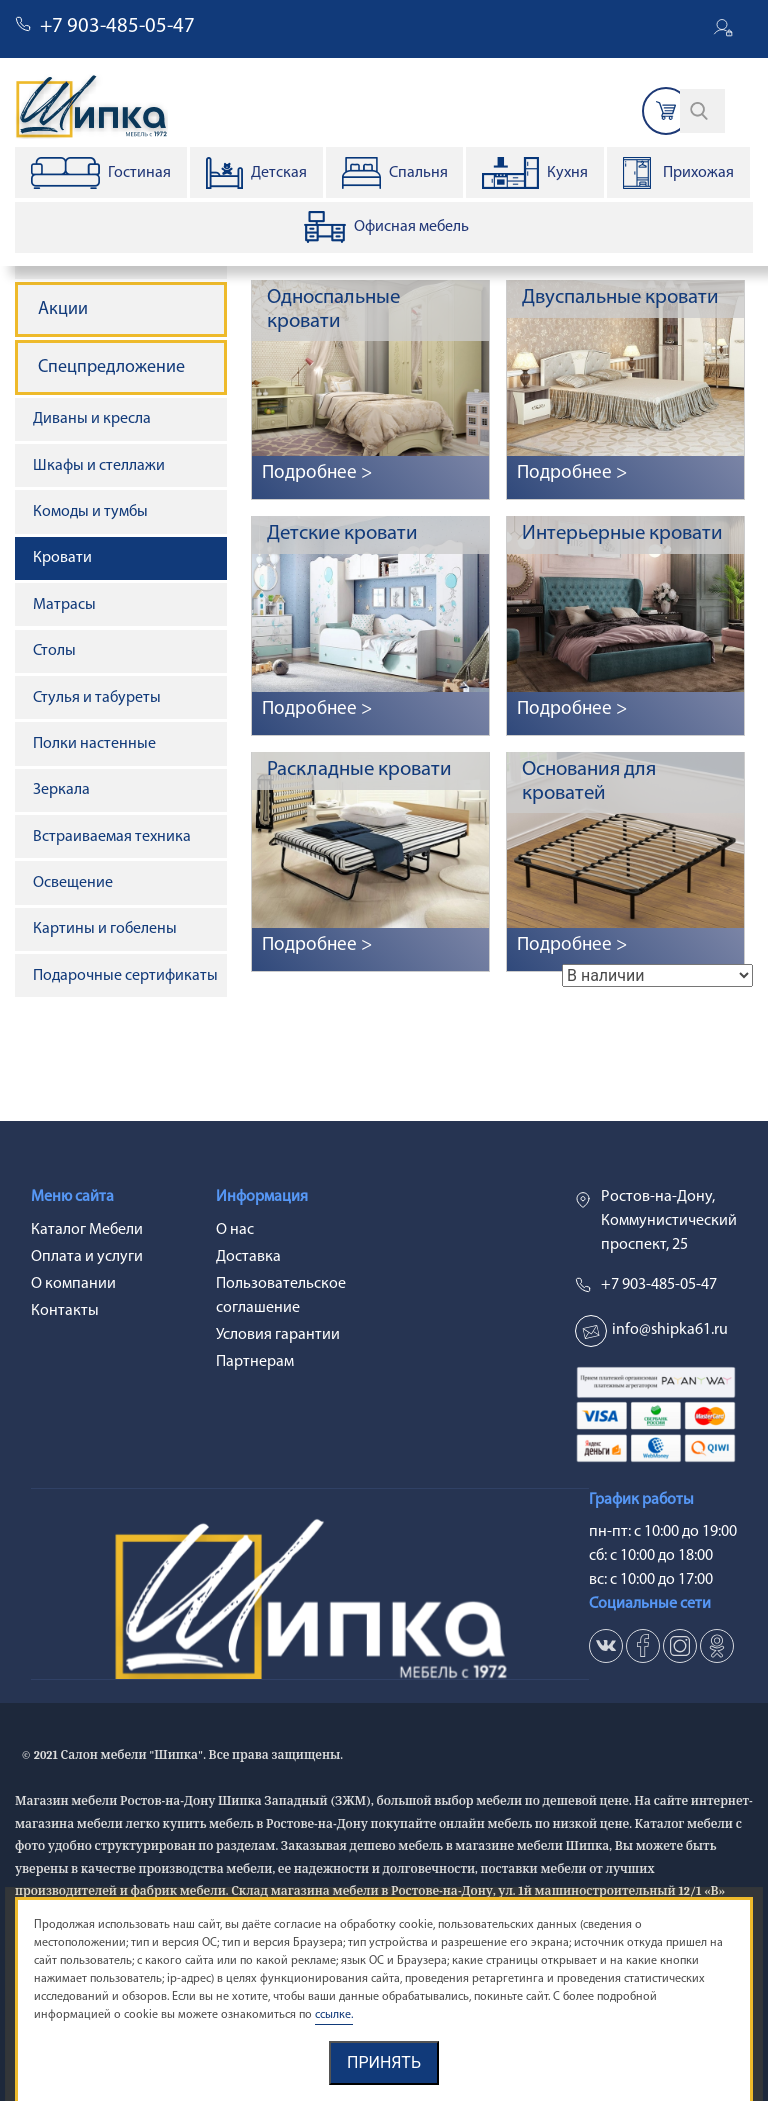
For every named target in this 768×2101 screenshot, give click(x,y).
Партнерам (255, 1362)
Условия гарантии (278, 1335)
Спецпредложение (111, 367)
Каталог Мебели (87, 1230)
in (680, 1646)
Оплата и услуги (87, 1257)
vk (606, 1646)
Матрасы (64, 605)
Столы (54, 651)
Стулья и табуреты (97, 698)
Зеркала (61, 790)
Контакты (65, 1311)
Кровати (62, 558)
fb (643, 1646)
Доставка (248, 1257)
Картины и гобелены (105, 929)
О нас (235, 1230)
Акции (63, 309)
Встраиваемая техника (112, 837)
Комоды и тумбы (90, 512)
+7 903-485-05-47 (117, 26)
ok (717, 1646)
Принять (384, 2062)
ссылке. (334, 2015)
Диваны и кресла (92, 419)
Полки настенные (94, 744)
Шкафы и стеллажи (99, 466)
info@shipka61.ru (670, 1330)
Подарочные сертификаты (125, 976)
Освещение (73, 883)
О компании (73, 1284)
